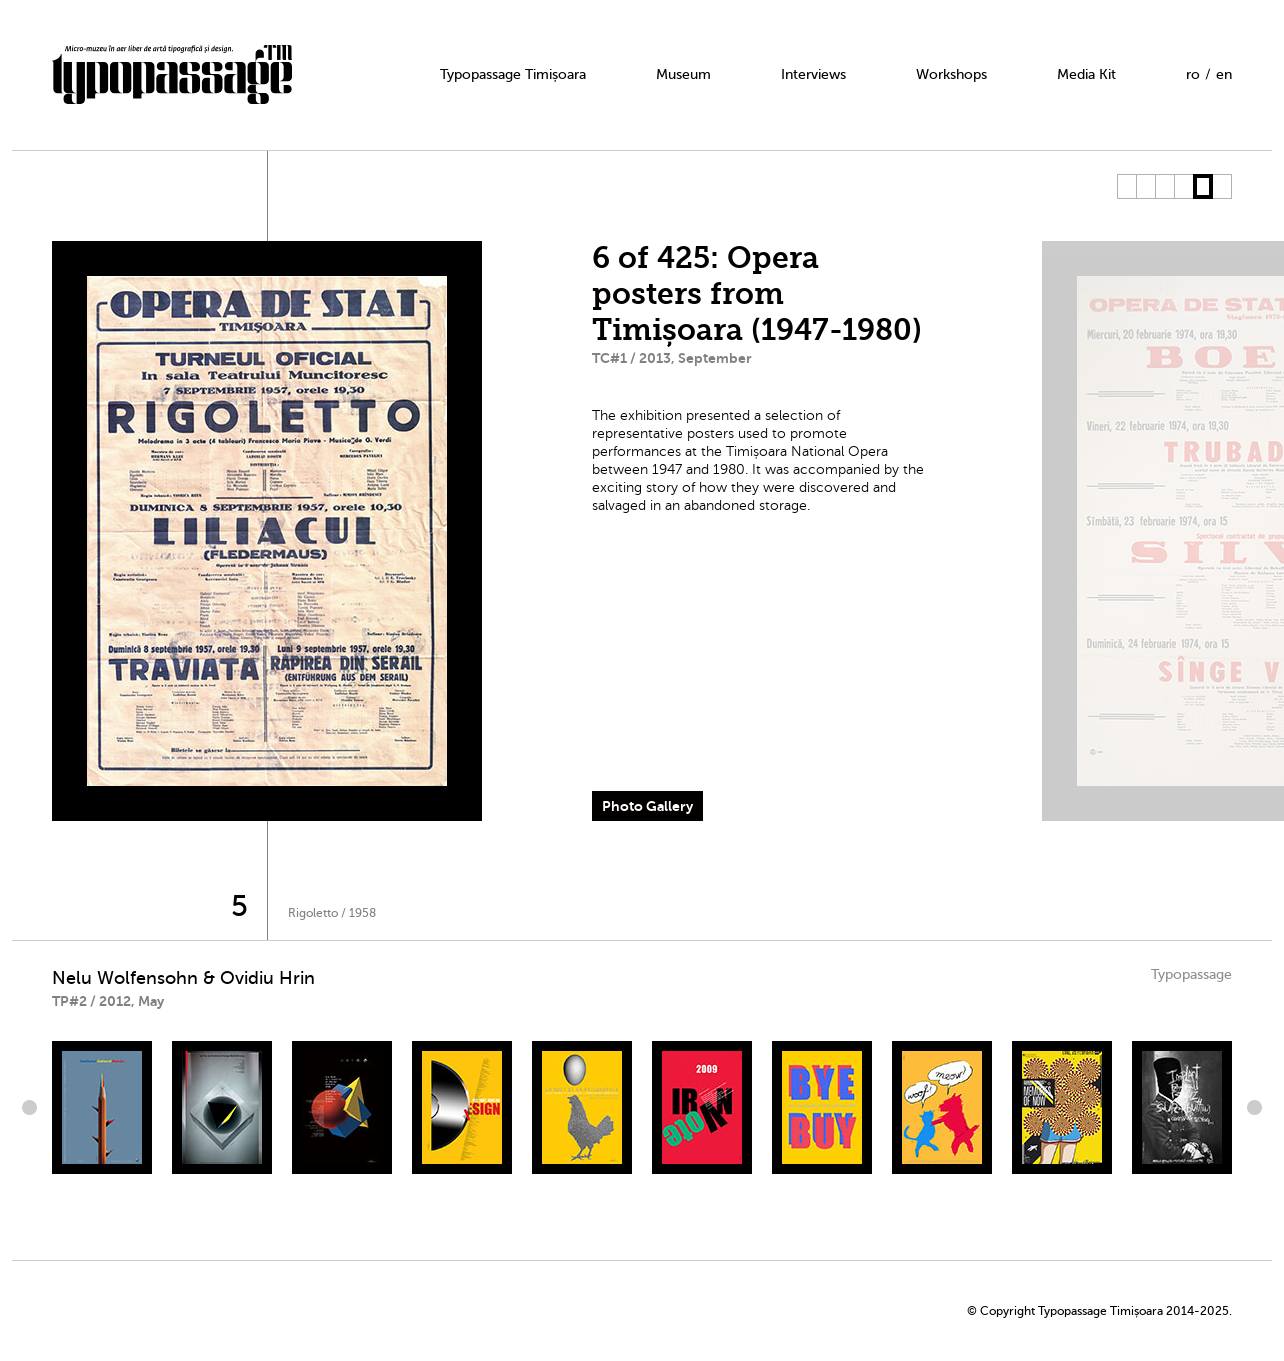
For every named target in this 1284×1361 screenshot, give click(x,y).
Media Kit (1086, 74)
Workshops (951, 74)
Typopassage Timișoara (513, 74)
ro (1193, 74)
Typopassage (1191, 974)
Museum (683, 74)
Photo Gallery (647, 806)
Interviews (813, 74)
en (1224, 74)
